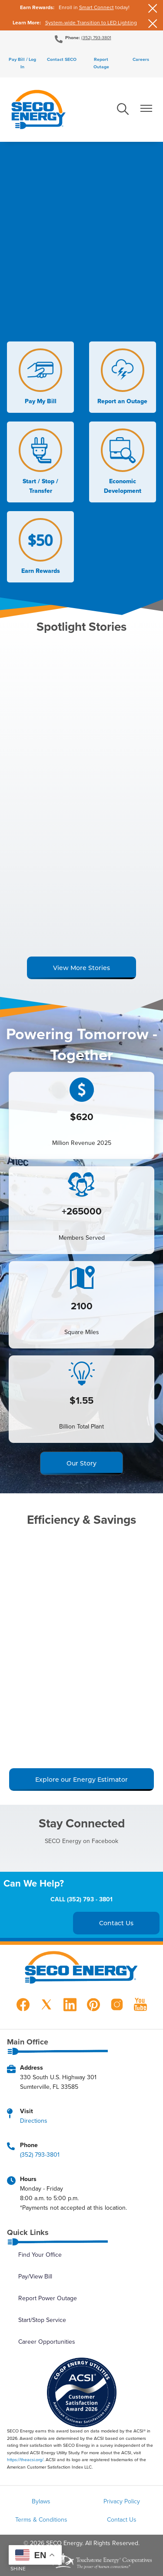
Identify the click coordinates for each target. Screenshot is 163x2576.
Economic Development (122, 461)
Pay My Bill (40, 376)
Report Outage (101, 63)
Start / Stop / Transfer (40, 461)
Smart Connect (96, 7)
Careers (141, 59)
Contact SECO (62, 59)
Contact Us (121, 2519)
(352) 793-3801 (96, 37)
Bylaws (41, 2501)
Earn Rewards (40, 546)
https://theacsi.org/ (25, 2459)
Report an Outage (122, 376)
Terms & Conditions (41, 2519)
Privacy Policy (121, 2501)
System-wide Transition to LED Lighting (91, 22)
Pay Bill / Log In (22, 63)
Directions (33, 2120)
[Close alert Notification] (153, 7)
